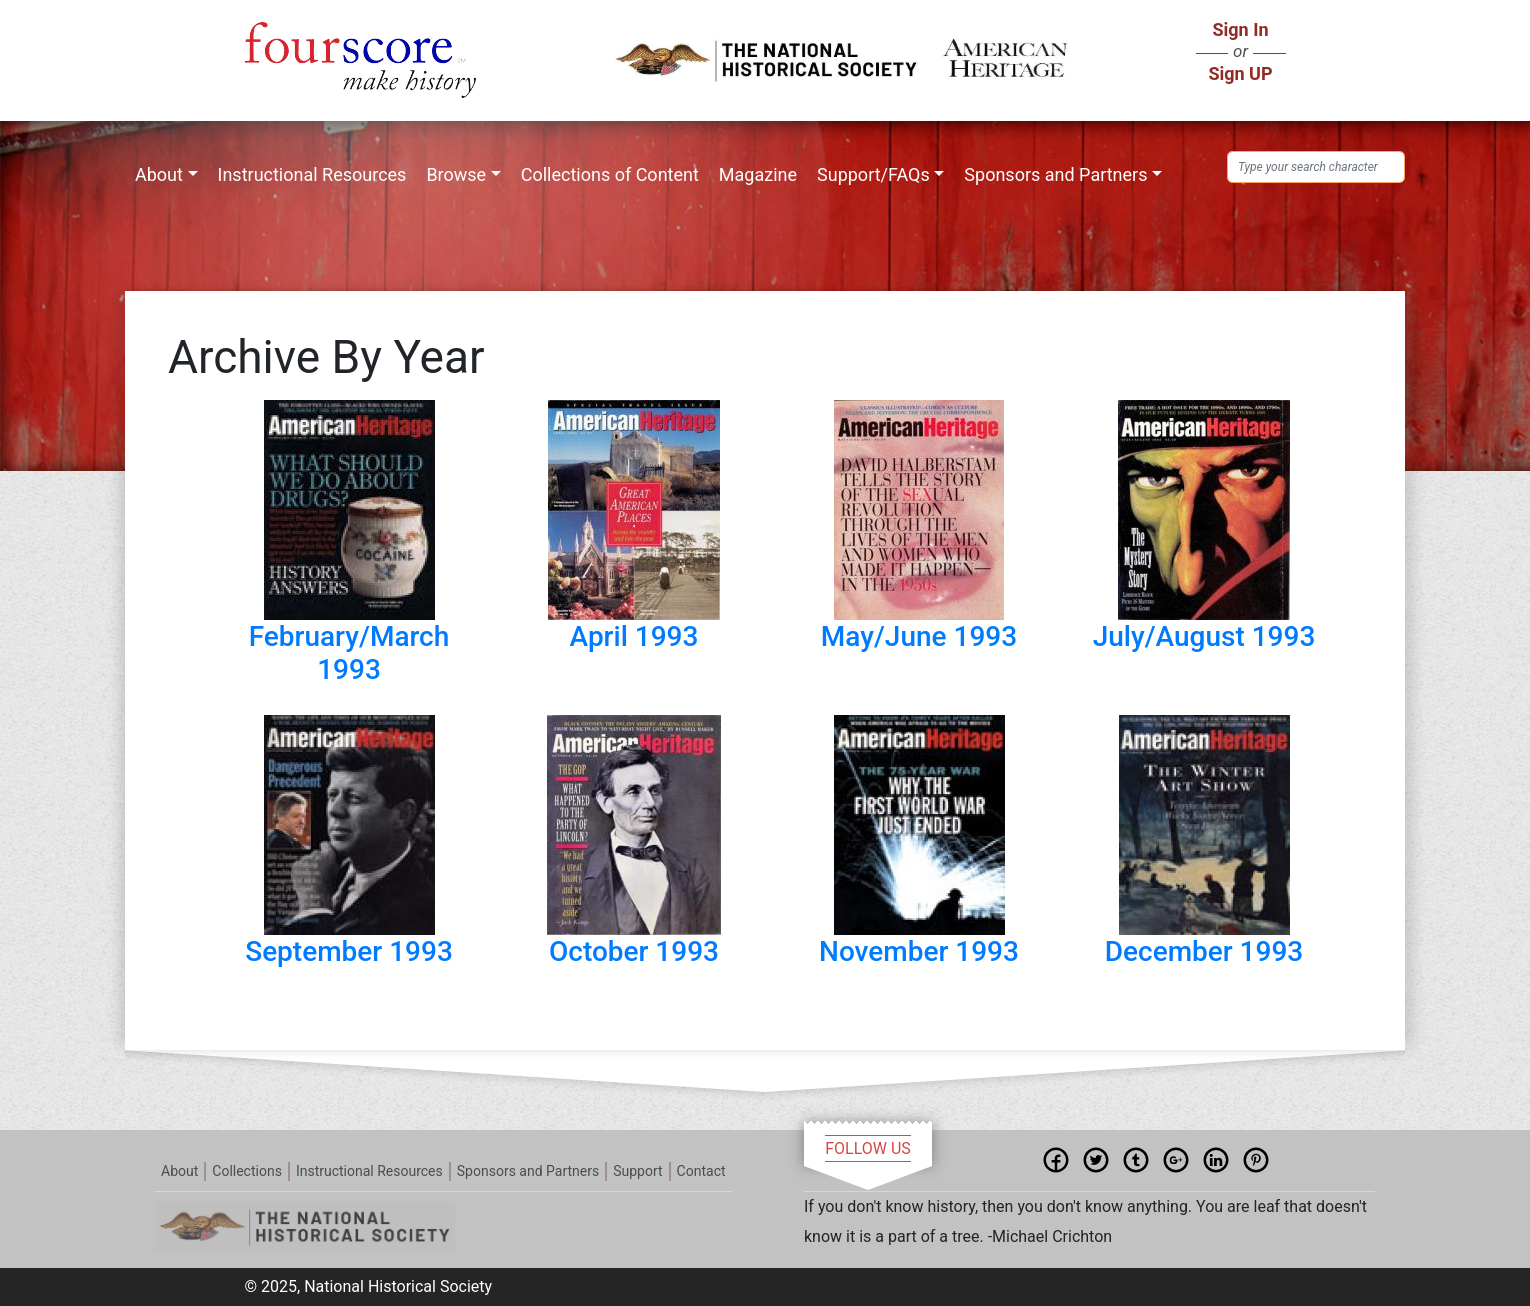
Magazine (758, 174)
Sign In (1240, 29)
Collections (247, 1171)
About (159, 174)
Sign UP (1240, 73)
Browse (456, 174)
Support (637, 1171)
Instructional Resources (312, 174)
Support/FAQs (873, 174)
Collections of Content (610, 174)
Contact (701, 1171)
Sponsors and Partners (1055, 174)
